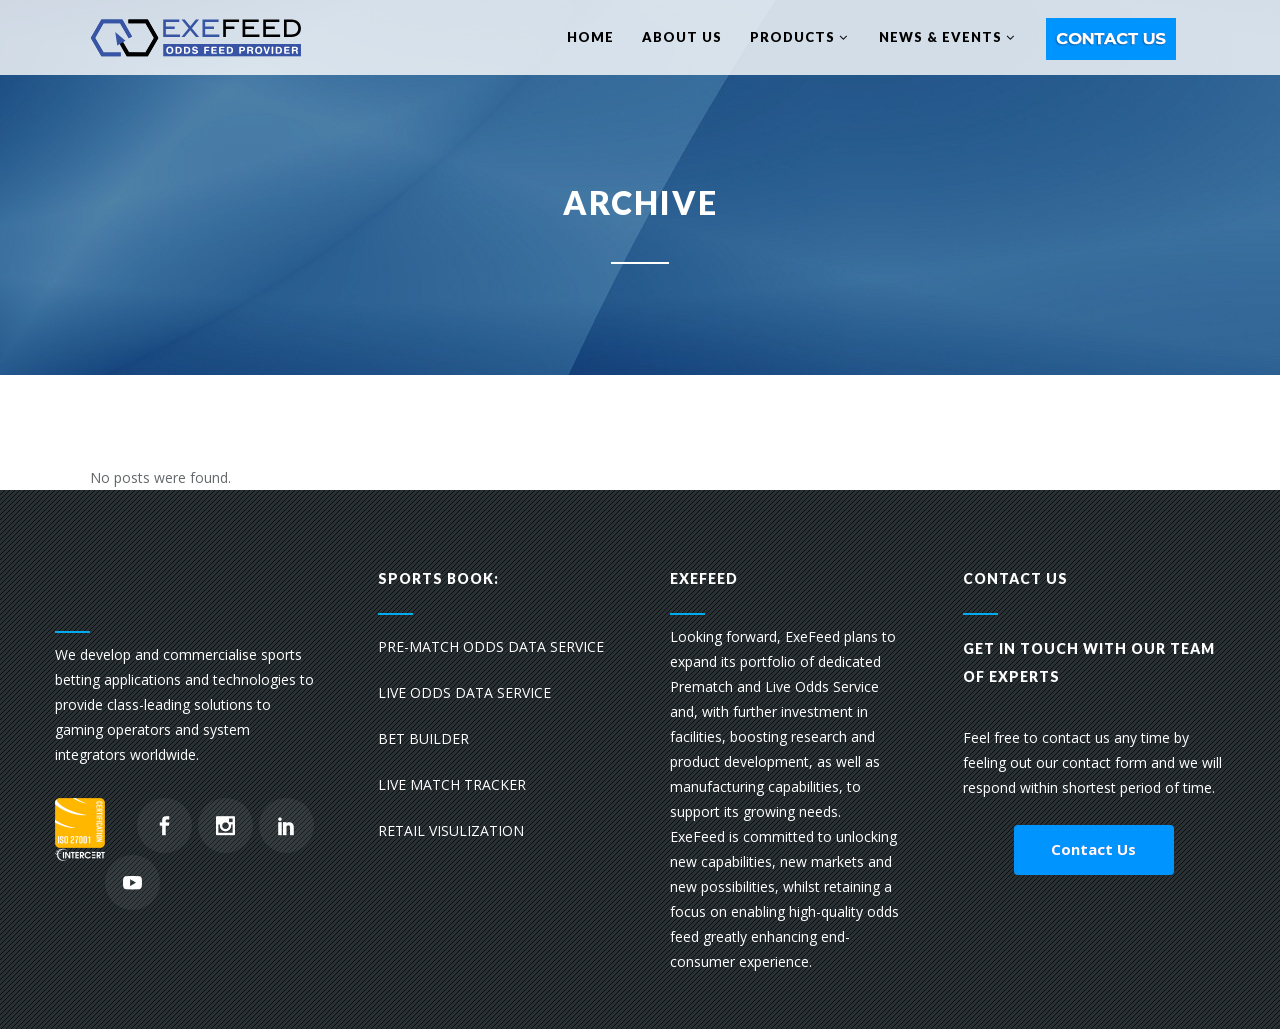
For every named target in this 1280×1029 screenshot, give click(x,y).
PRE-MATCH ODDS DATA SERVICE (491, 646)
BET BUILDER (423, 738)
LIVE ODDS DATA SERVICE (464, 692)
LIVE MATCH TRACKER (452, 784)
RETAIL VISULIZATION (451, 830)
